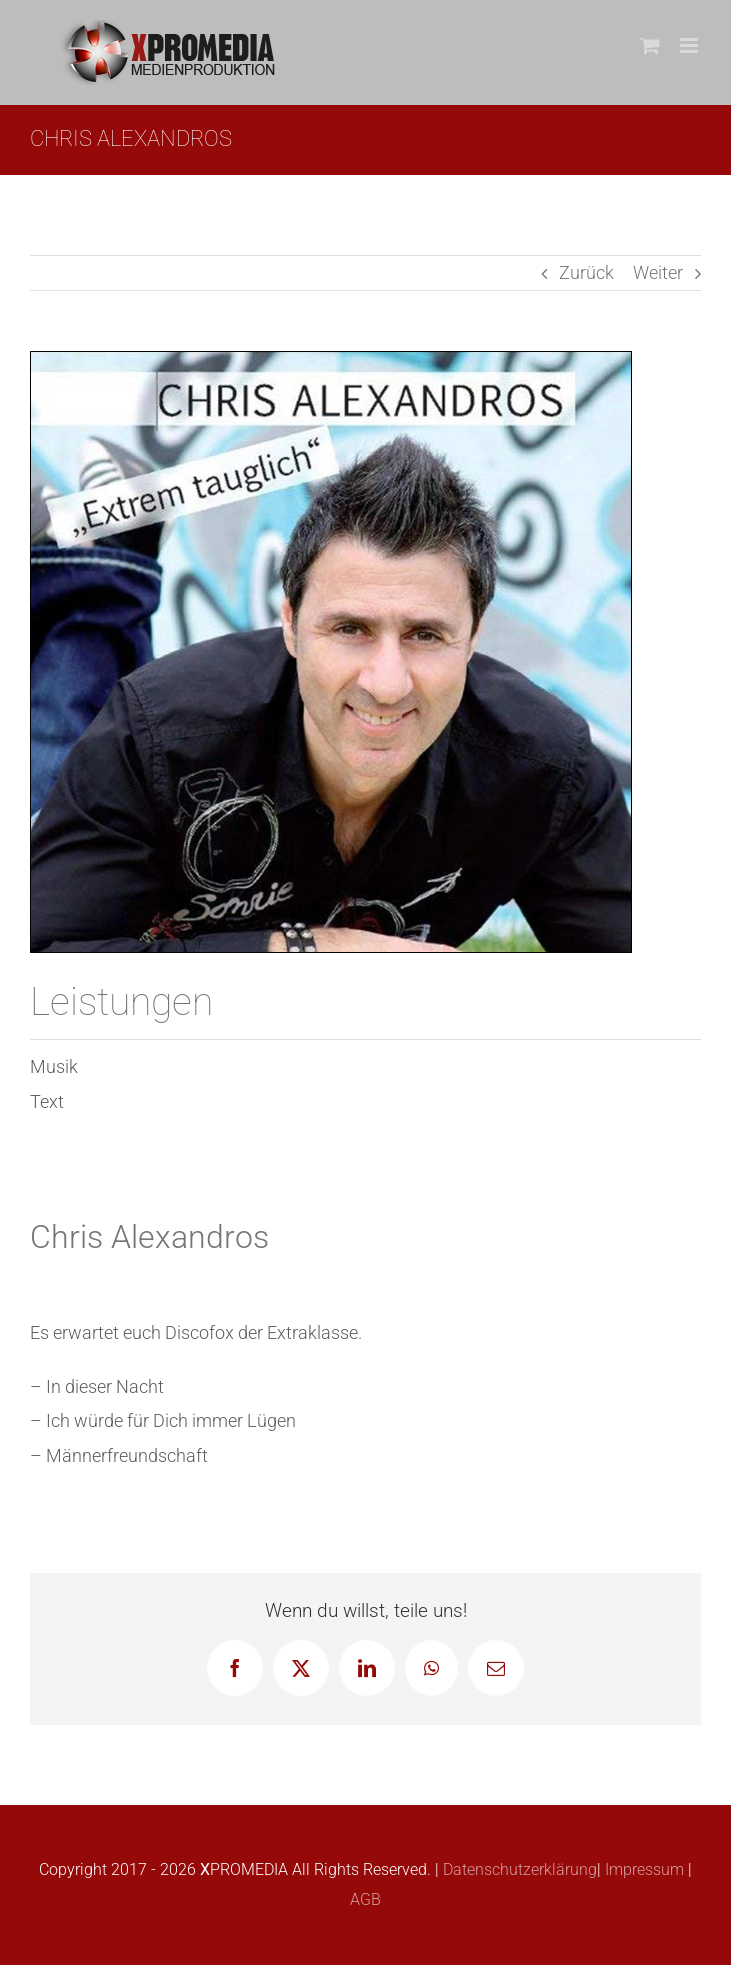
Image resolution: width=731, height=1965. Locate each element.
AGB (365, 1899)
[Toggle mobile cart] (650, 45)
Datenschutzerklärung (518, 1869)
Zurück (586, 272)
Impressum (642, 1869)
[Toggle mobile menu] (690, 45)
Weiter (658, 272)
